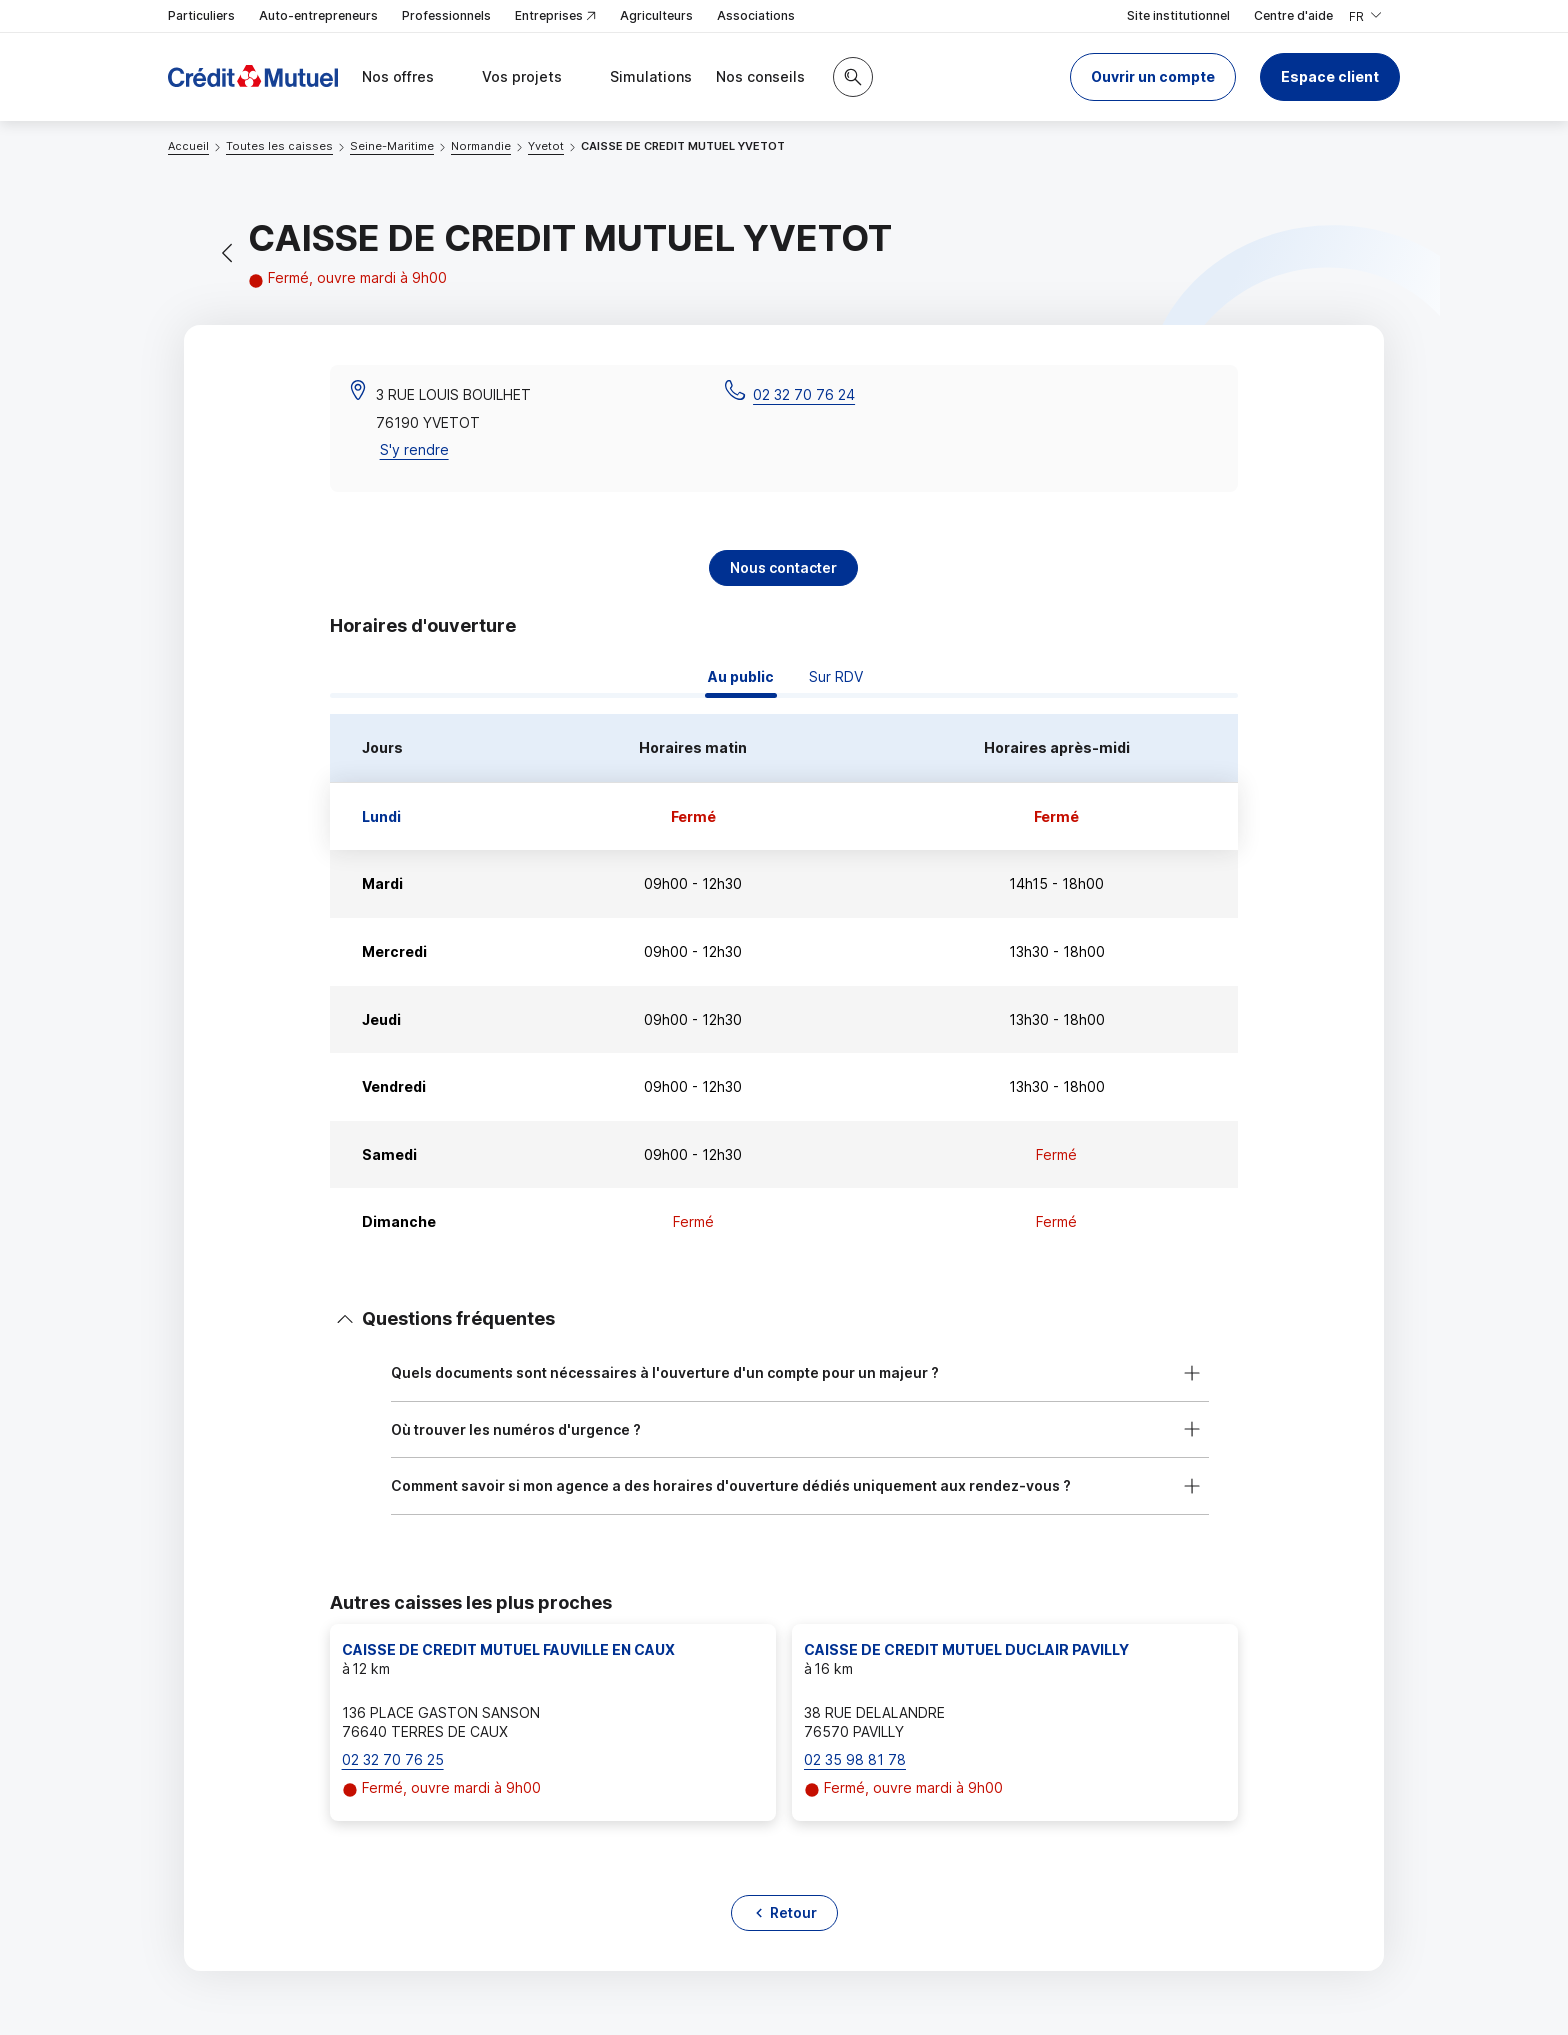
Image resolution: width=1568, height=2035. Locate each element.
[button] (1153, 77)
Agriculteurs (656, 15)
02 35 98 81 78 (855, 1759)
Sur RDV (836, 676)
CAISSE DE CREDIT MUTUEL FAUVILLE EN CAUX (508, 1649)
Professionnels (446, 15)
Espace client (1330, 76)
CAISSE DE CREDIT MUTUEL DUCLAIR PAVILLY (966, 1649)
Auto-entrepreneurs (318, 15)
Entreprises (555, 16)
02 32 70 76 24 (804, 394)
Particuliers (201, 15)
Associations (756, 15)
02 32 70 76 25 (393, 1759)
